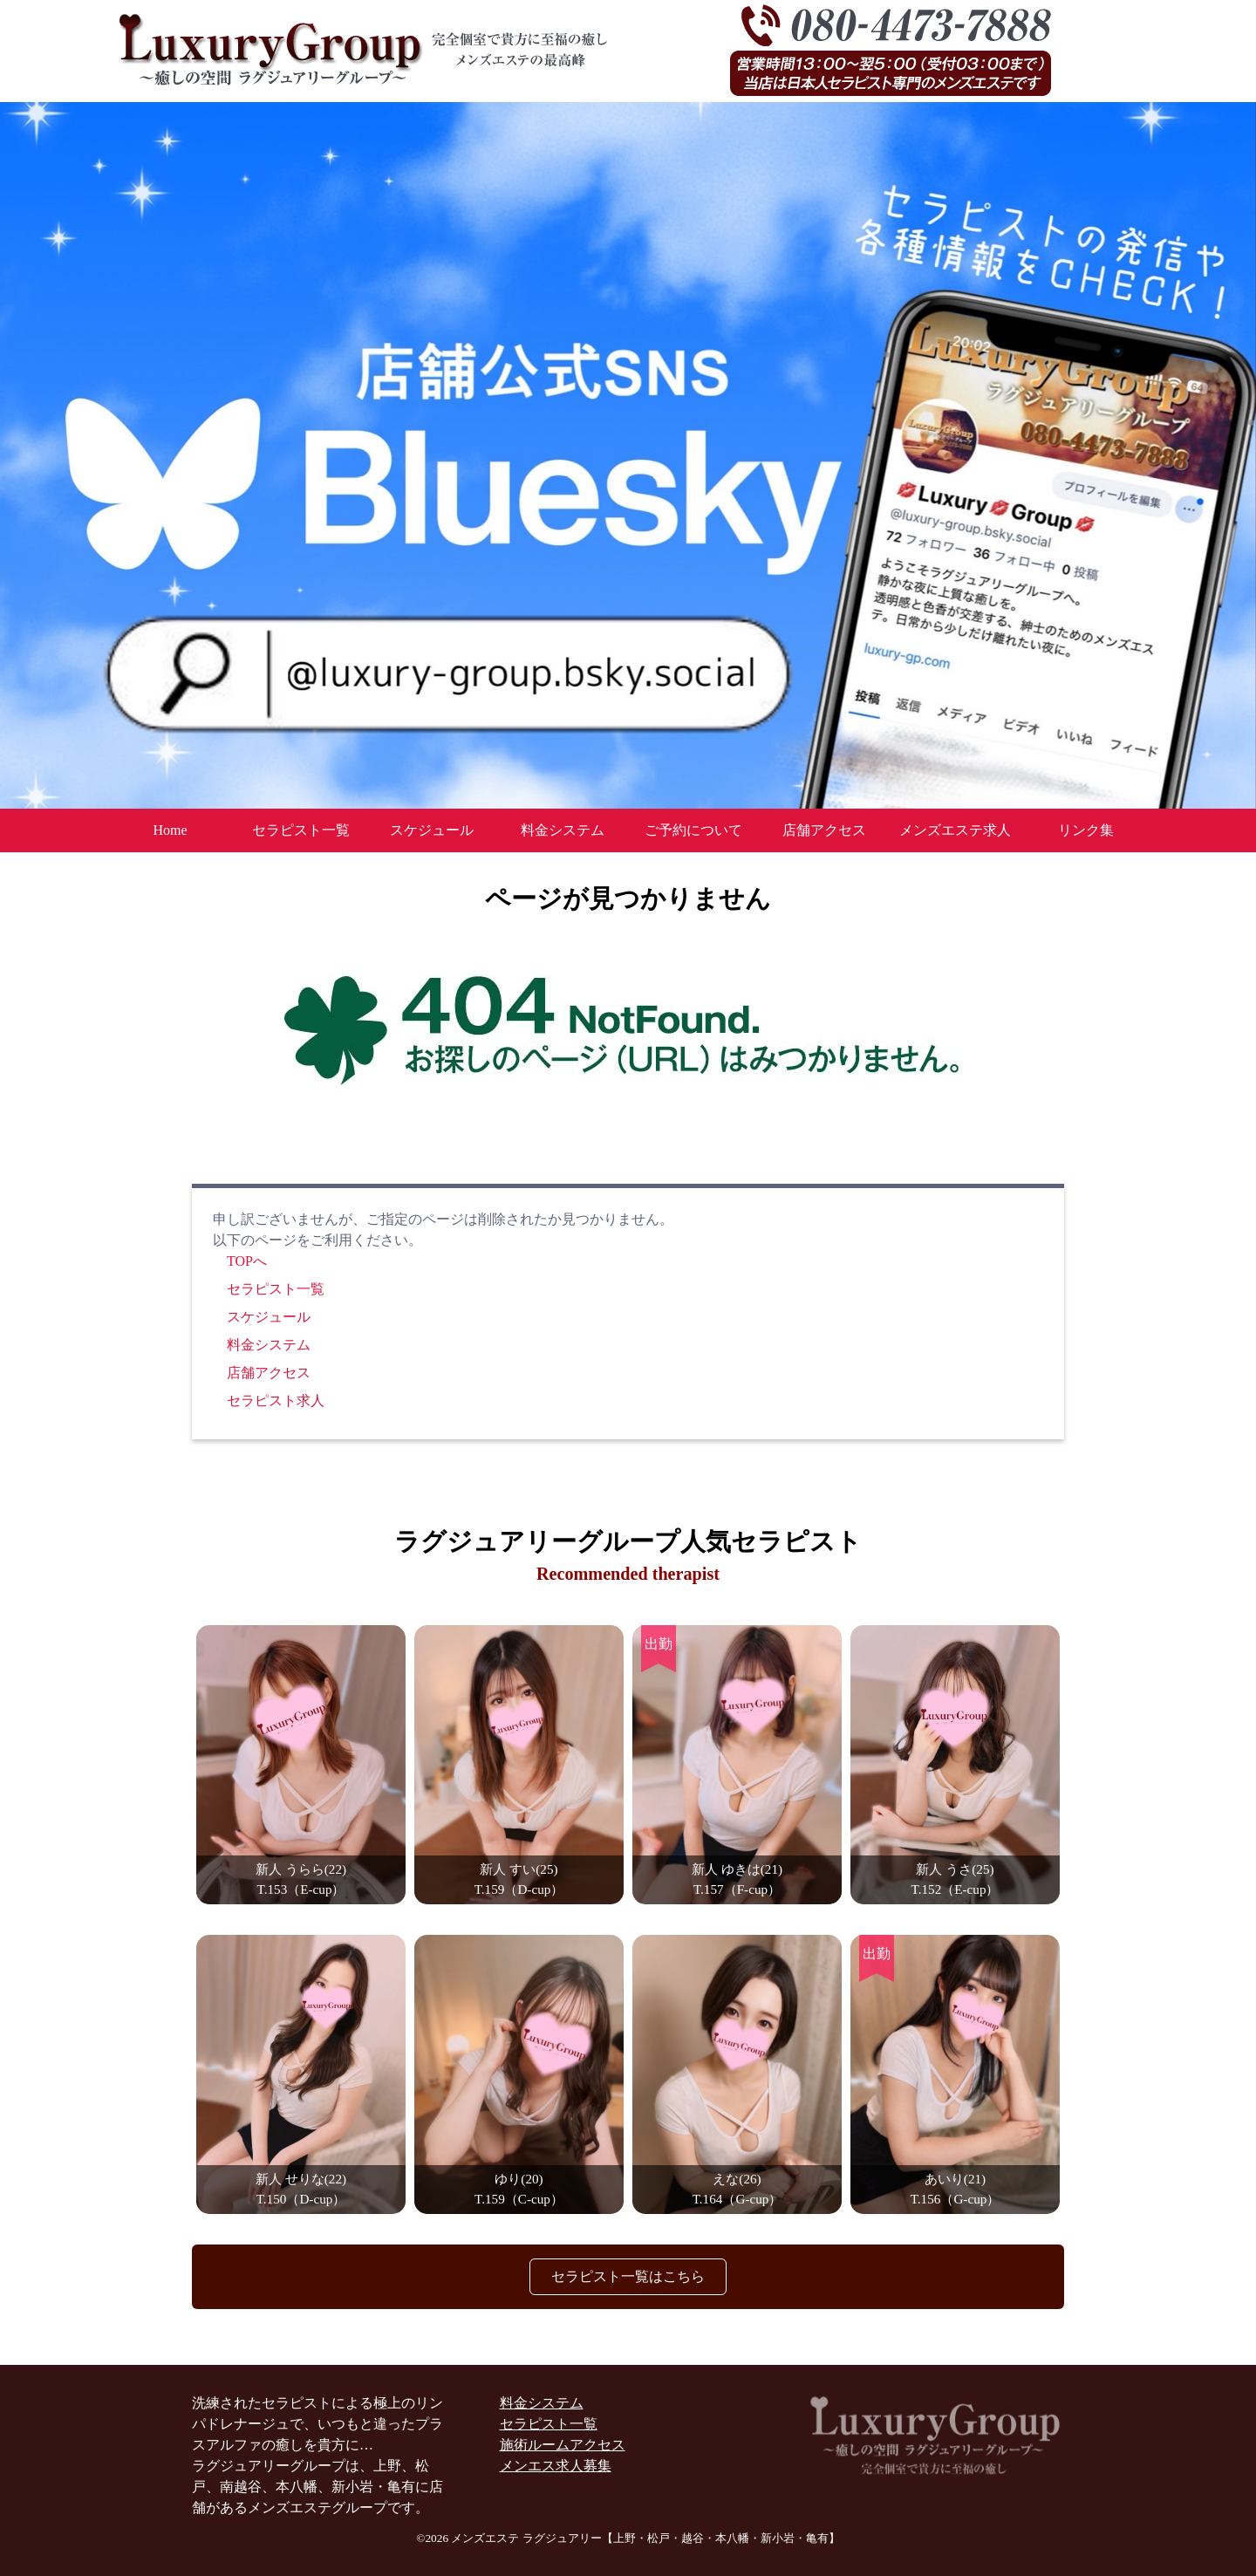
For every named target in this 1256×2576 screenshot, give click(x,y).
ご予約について (693, 830)
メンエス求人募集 (555, 2465)
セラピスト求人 (275, 1400)
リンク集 (1086, 830)
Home (170, 830)
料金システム (562, 830)
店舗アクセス (824, 830)
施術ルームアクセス (562, 2444)
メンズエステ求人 (955, 830)
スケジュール (432, 830)
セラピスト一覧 (301, 830)
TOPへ (247, 1261)
